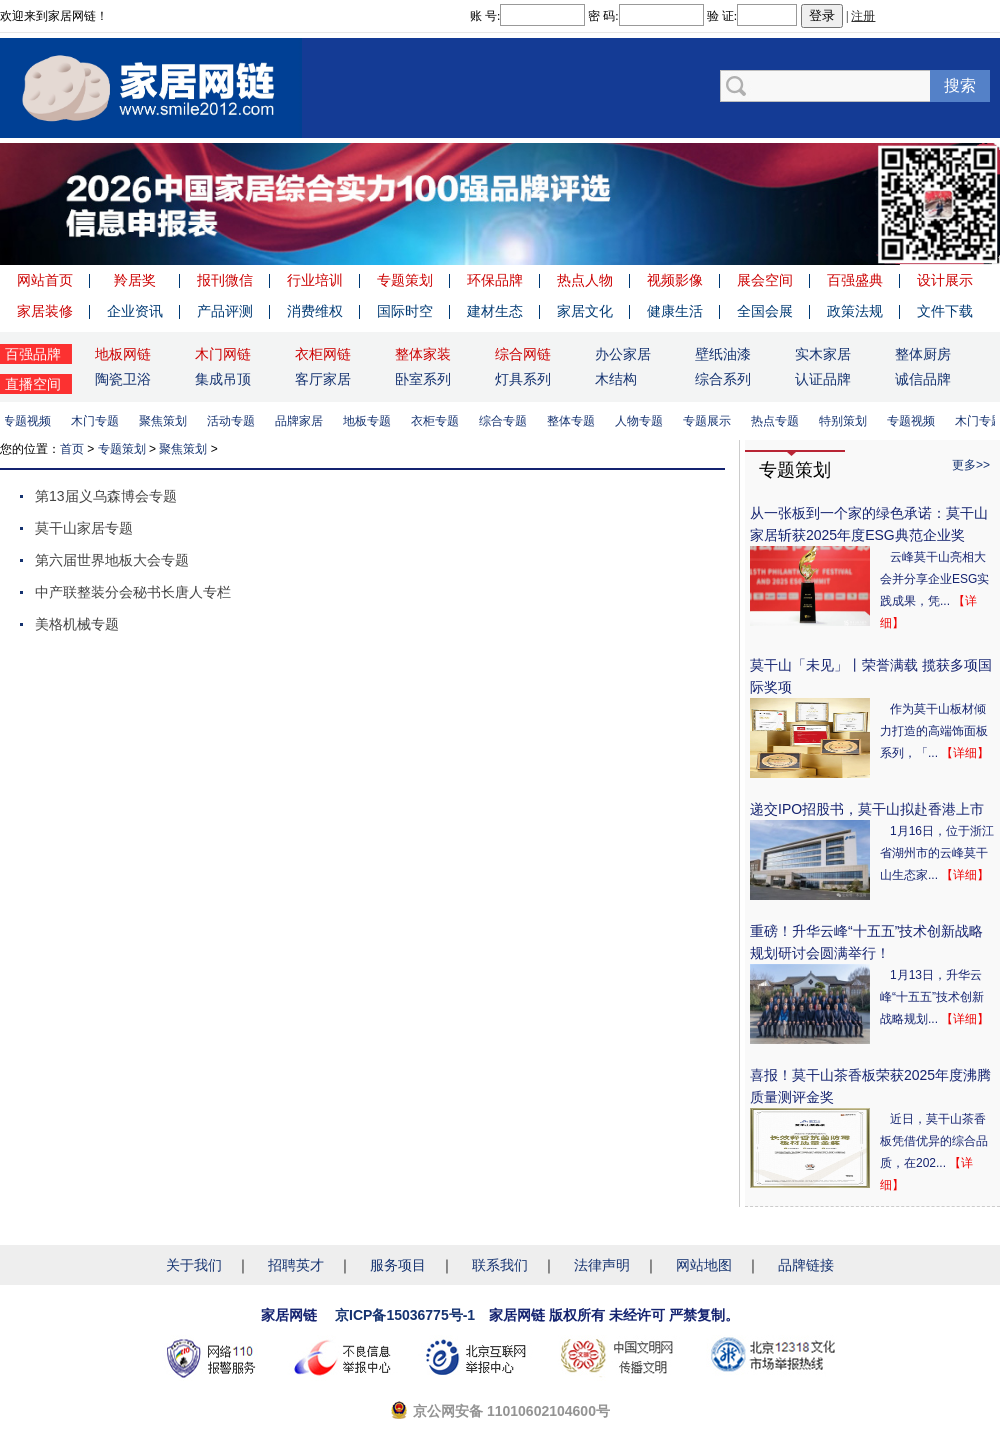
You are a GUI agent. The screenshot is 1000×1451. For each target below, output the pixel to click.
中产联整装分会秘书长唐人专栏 (133, 592)
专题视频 (30, 421)
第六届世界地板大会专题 (112, 560)
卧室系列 (423, 379)
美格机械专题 (77, 624)
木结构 (616, 379)
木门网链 (223, 354)
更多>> (971, 465)
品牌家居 (302, 421)
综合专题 (506, 421)
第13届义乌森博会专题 (106, 496)
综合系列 (723, 379)
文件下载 (945, 311)
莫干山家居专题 (84, 528)
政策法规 (855, 311)
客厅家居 (323, 379)
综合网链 (523, 354)
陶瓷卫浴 (123, 379)
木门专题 (98, 421)
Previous (20, 204)
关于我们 (194, 1265)
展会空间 (765, 280)
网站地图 (704, 1265)
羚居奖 (135, 280)
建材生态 (495, 311)
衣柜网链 (323, 354)
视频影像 (675, 280)
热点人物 (585, 280)
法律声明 (602, 1265)
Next (980, 204)
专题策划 (405, 280)
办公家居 (623, 354)
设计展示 (945, 280)
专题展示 (710, 421)
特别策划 (846, 421)
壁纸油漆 (723, 354)
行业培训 (315, 280)
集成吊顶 (223, 379)
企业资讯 (135, 311)
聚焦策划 (166, 421)
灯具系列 (523, 379)
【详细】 (965, 753)
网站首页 (45, 280)
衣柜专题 (438, 421)
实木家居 (823, 354)
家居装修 (45, 311)
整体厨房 (923, 354)
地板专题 (370, 421)
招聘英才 (296, 1265)
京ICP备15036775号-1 (405, 1315)
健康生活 (675, 311)
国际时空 (405, 311)
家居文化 (585, 311)
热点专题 (778, 421)
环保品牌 (495, 280)
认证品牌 (823, 379)
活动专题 (234, 421)
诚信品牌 (923, 379)
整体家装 (423, 354)
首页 (72, 449)
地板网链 (123, 354)
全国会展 (765, 311)
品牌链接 (806, 1265)
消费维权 (315, 311)
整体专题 (574, 421)
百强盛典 (855, 280)
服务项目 (398, 1265)
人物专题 (642, 421)
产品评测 (225, 311)
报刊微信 (225, 280)
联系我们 (500, 1265)
